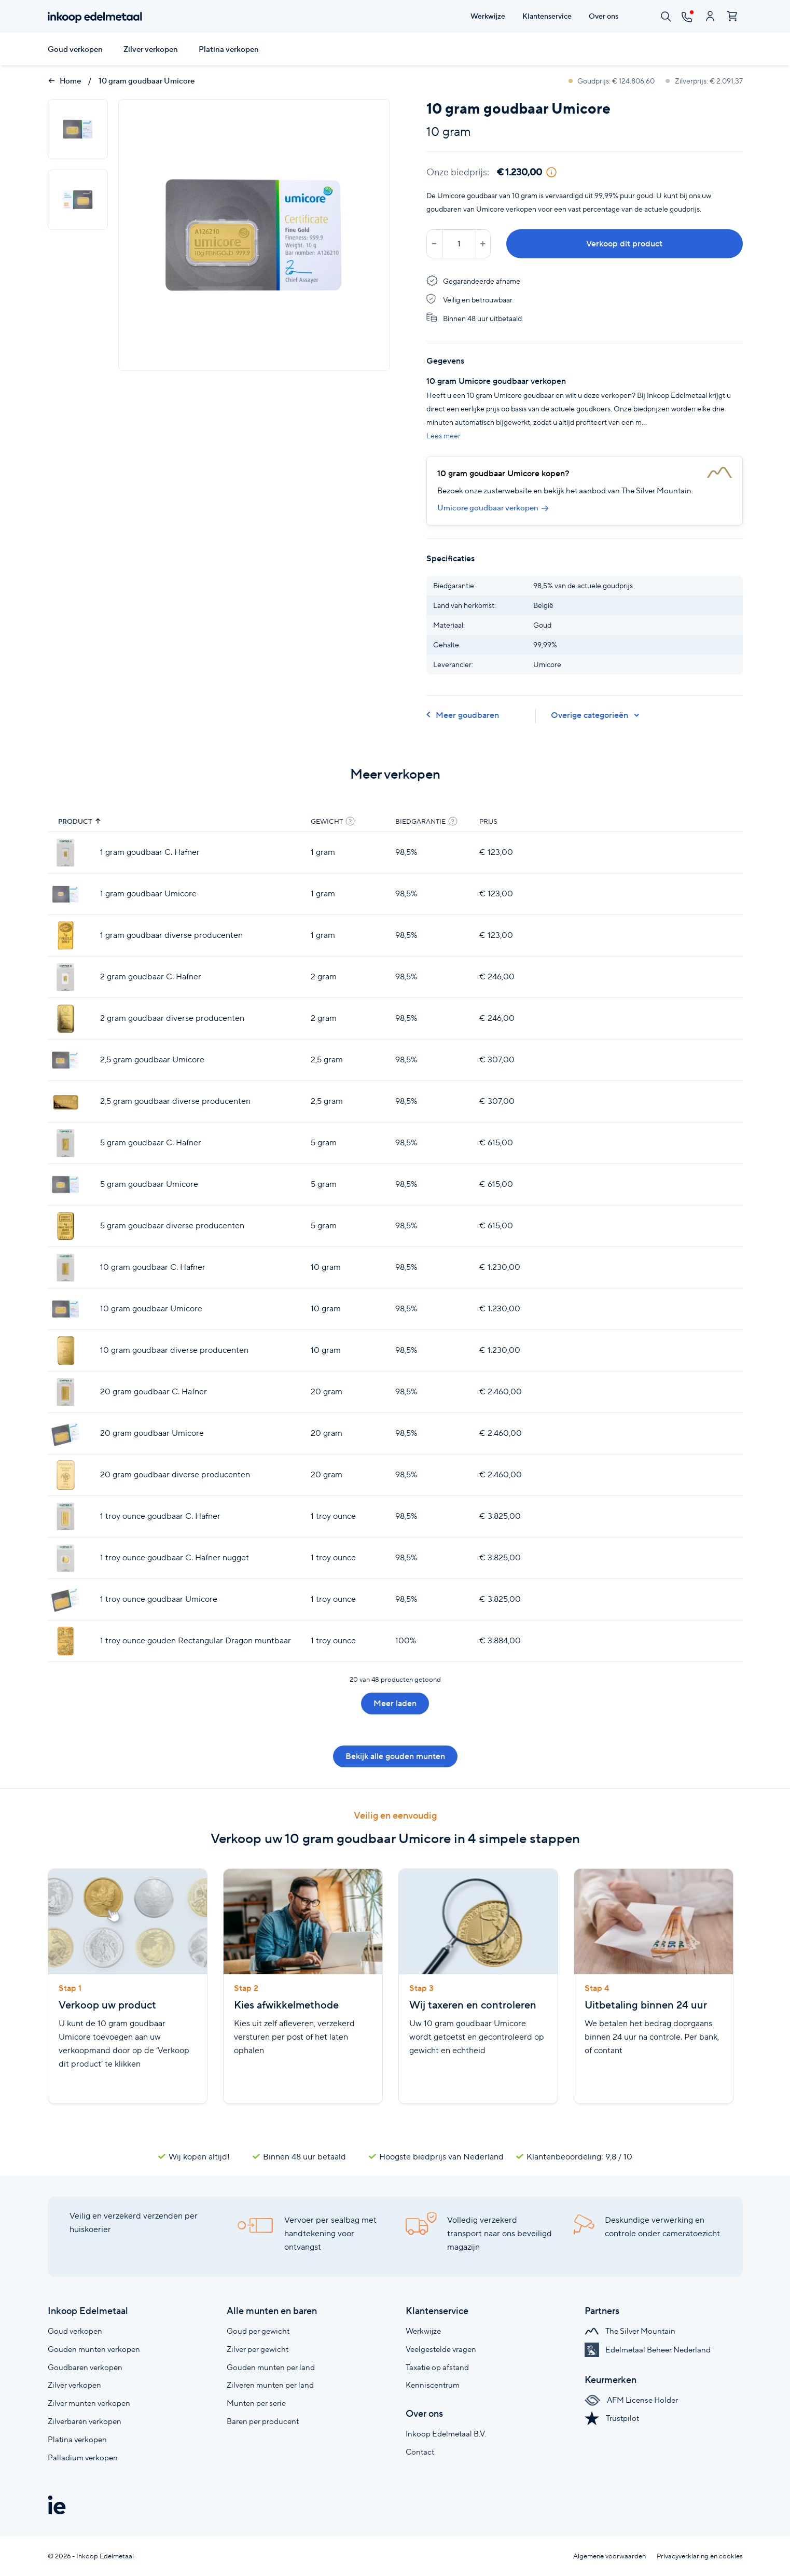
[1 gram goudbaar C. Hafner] (66, 852)
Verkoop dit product (624, 244)
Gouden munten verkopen (94, 2349)
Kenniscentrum (433, 2384)
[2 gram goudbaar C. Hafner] (66, 977)
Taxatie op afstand (437, 2367)
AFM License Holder (631, 2399)
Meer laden (395, 1703)
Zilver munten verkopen (89, 2403)
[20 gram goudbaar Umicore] (66, 1433)
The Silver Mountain (630, 2330)
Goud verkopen (75, 49)
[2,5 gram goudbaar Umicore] (66, 1060)
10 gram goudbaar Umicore (147, 81)
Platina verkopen (229, 49)
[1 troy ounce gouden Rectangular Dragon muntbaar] (66, 1641)
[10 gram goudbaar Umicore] (66, 1309)
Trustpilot (612, 2418)
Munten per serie (256, 2403)
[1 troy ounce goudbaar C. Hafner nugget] (66, 1558)
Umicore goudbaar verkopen (493, 508)
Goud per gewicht (258, 2330)
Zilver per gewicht (257, 2349)
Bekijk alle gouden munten (395, 1756)
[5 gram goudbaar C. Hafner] (66, 1143)
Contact (420, 2451)
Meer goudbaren (462, 715)
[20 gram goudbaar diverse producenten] (66, 1475)
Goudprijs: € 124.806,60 (612, 81)
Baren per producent (263, 2421)
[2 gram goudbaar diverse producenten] (66, 1018)
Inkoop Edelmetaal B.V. (446, 2433)
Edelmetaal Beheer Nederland (648, 2349)
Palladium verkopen (83, 2457)
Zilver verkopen (150, 49)
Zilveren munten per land (270, 2384)
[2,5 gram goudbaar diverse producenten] (66, 1101)
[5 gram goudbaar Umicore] (66, 1184)
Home (64, 81)
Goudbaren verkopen (85, 2367)
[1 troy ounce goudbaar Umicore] (66, 1599)
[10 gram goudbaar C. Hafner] (66, 1267)
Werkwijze (423, 2330)
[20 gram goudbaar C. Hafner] (66, 1392)
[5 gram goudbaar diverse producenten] (66, 1226)
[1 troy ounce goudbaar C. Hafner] (66, 1516)
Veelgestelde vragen (441, 2349)
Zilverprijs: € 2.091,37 (704, 81)
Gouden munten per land (271, 2367)
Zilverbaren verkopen (84, 2421)
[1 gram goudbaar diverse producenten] (66, 935)
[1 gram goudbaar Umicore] (66, 894)
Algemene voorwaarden (609, 2556)
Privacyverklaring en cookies (700, 2556)
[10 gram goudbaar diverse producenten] (66, 1350)
